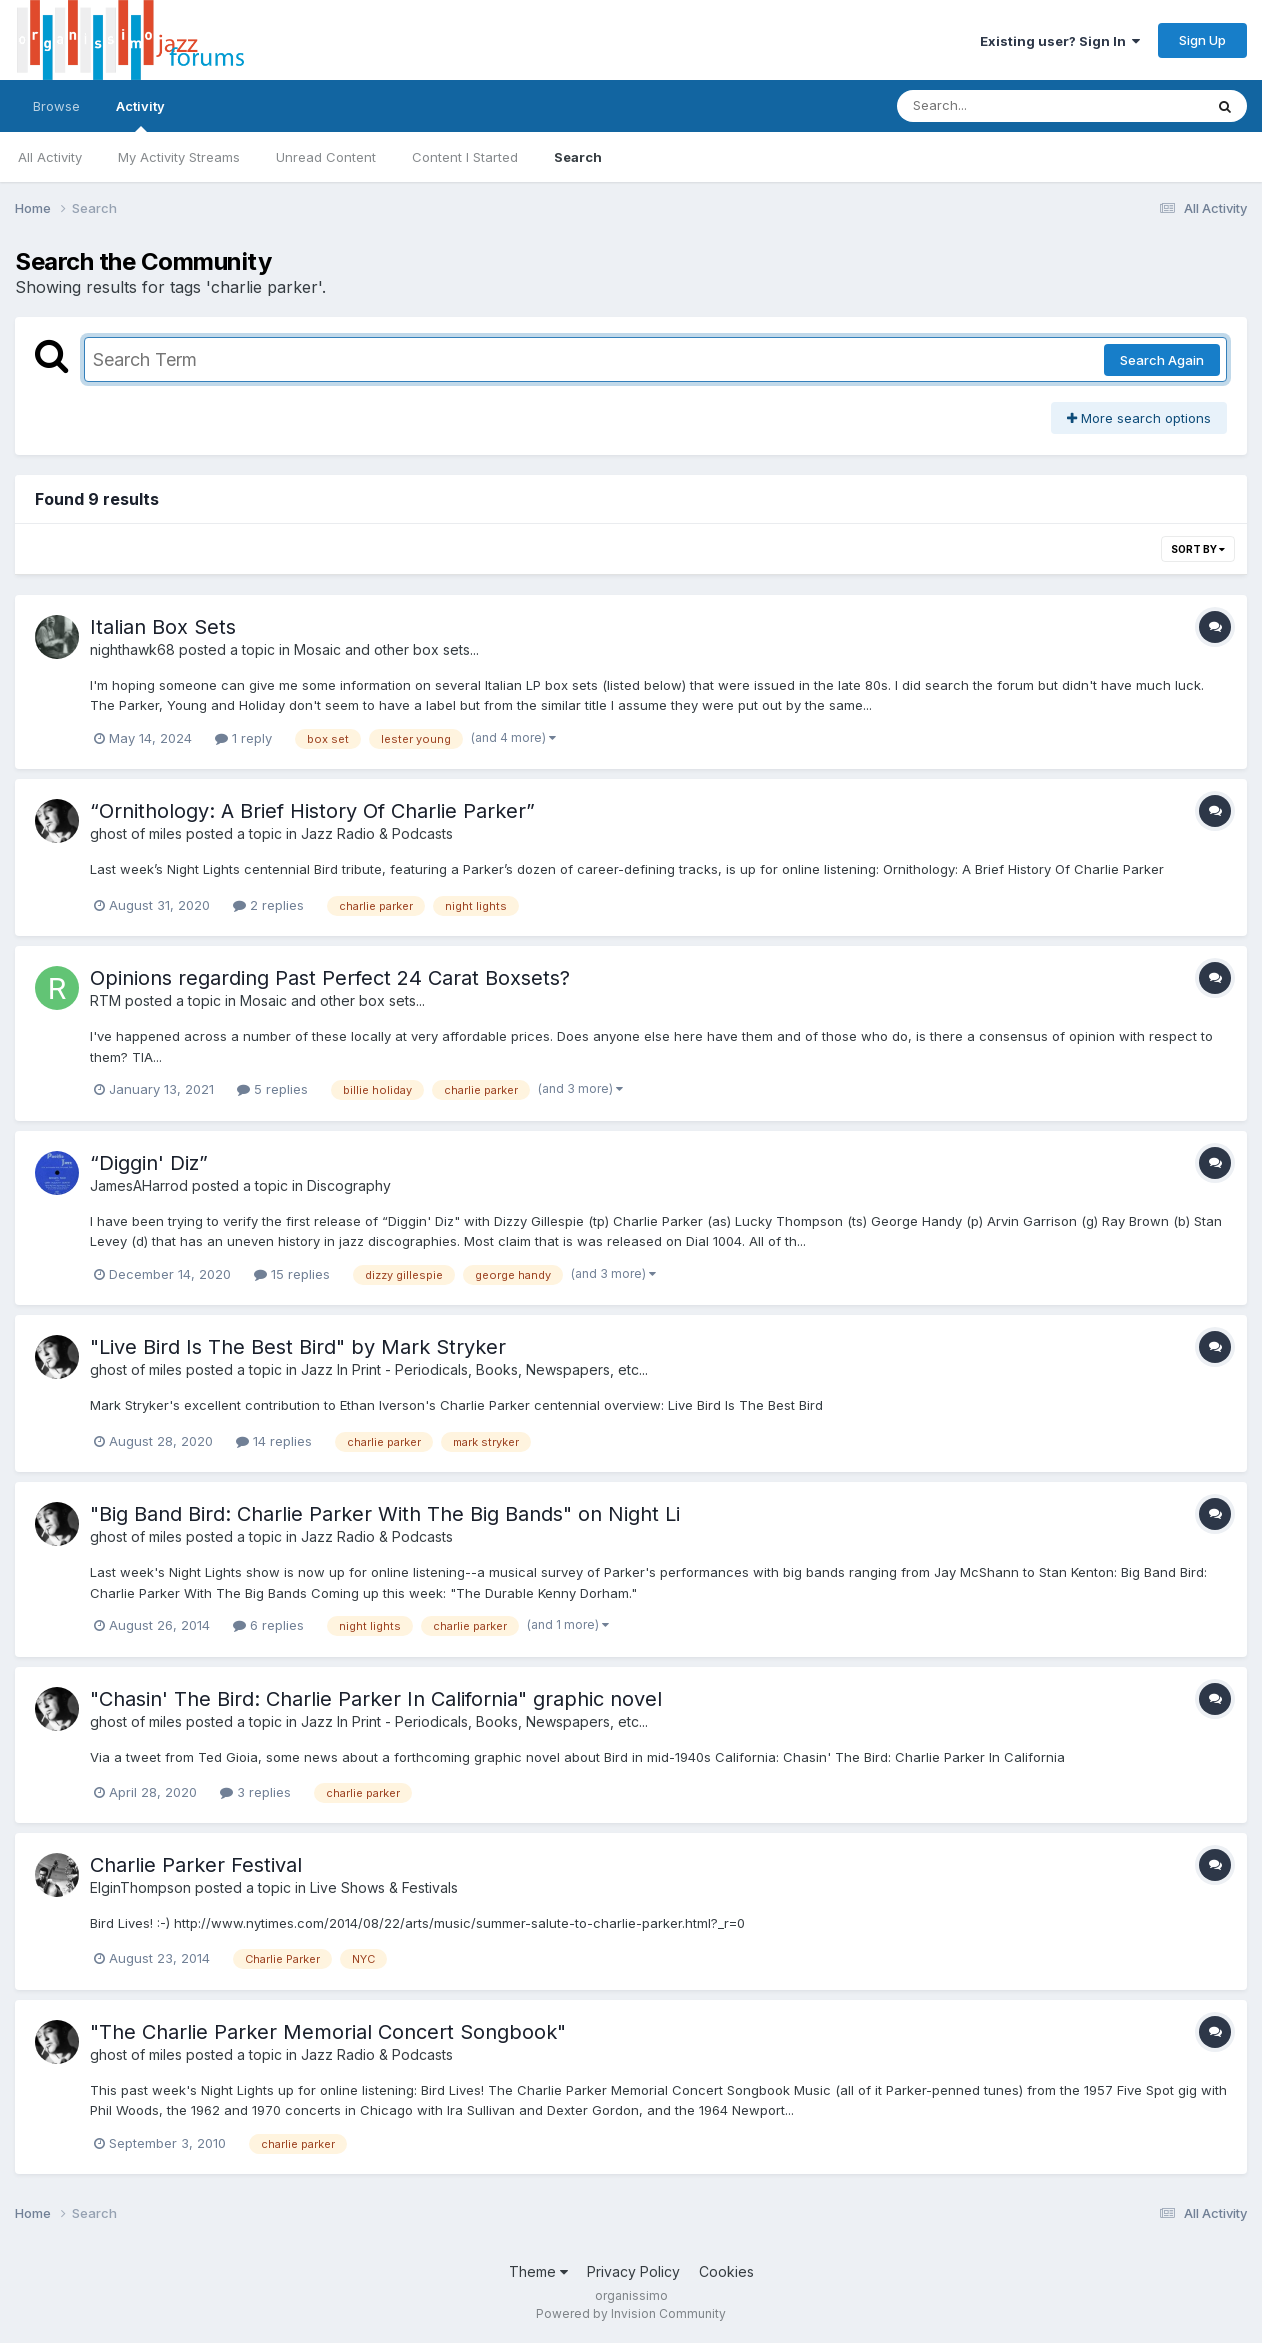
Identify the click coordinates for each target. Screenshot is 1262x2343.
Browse (56, 106)
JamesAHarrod (139, 1185)
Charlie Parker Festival (196, 1865)
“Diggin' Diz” (149, 1163)
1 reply (243, 738)
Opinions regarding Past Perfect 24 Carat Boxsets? (330, 978)
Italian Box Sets (163, 627)
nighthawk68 (132, 649)
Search (578, 157)
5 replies (272, 1089)
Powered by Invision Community (631, 2313)
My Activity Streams (179, 157)
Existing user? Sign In (1060, 41)
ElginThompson (140, 1887)
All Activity (50, 157)
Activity (140, 115)
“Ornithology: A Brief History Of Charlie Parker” (312, 811)
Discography (349, 1185)
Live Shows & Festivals (384, 1887)
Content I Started (465, 157)
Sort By (1198, 549)
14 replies (274, 1441)
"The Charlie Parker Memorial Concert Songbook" (328, 2032)
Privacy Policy (633, 2271)
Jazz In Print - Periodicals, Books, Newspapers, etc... (474, 1369)
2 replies (268, 905)
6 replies (268, 1625)
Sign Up (1202, 40)
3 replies (255, 1792)
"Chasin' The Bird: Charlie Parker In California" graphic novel (376, 1699)
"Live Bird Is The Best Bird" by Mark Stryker (298, 1347)
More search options (1139, 418)
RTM (105, 1000)
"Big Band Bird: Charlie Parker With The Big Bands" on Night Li (385, 1514)
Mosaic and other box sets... (386, 649)
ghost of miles (136, 833)
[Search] (995, 106)
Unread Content (326, 157)
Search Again (1162, 360)
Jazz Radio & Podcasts (377, 833)
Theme (538, 2271)
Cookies (726, 2271)
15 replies (292, 1274)
